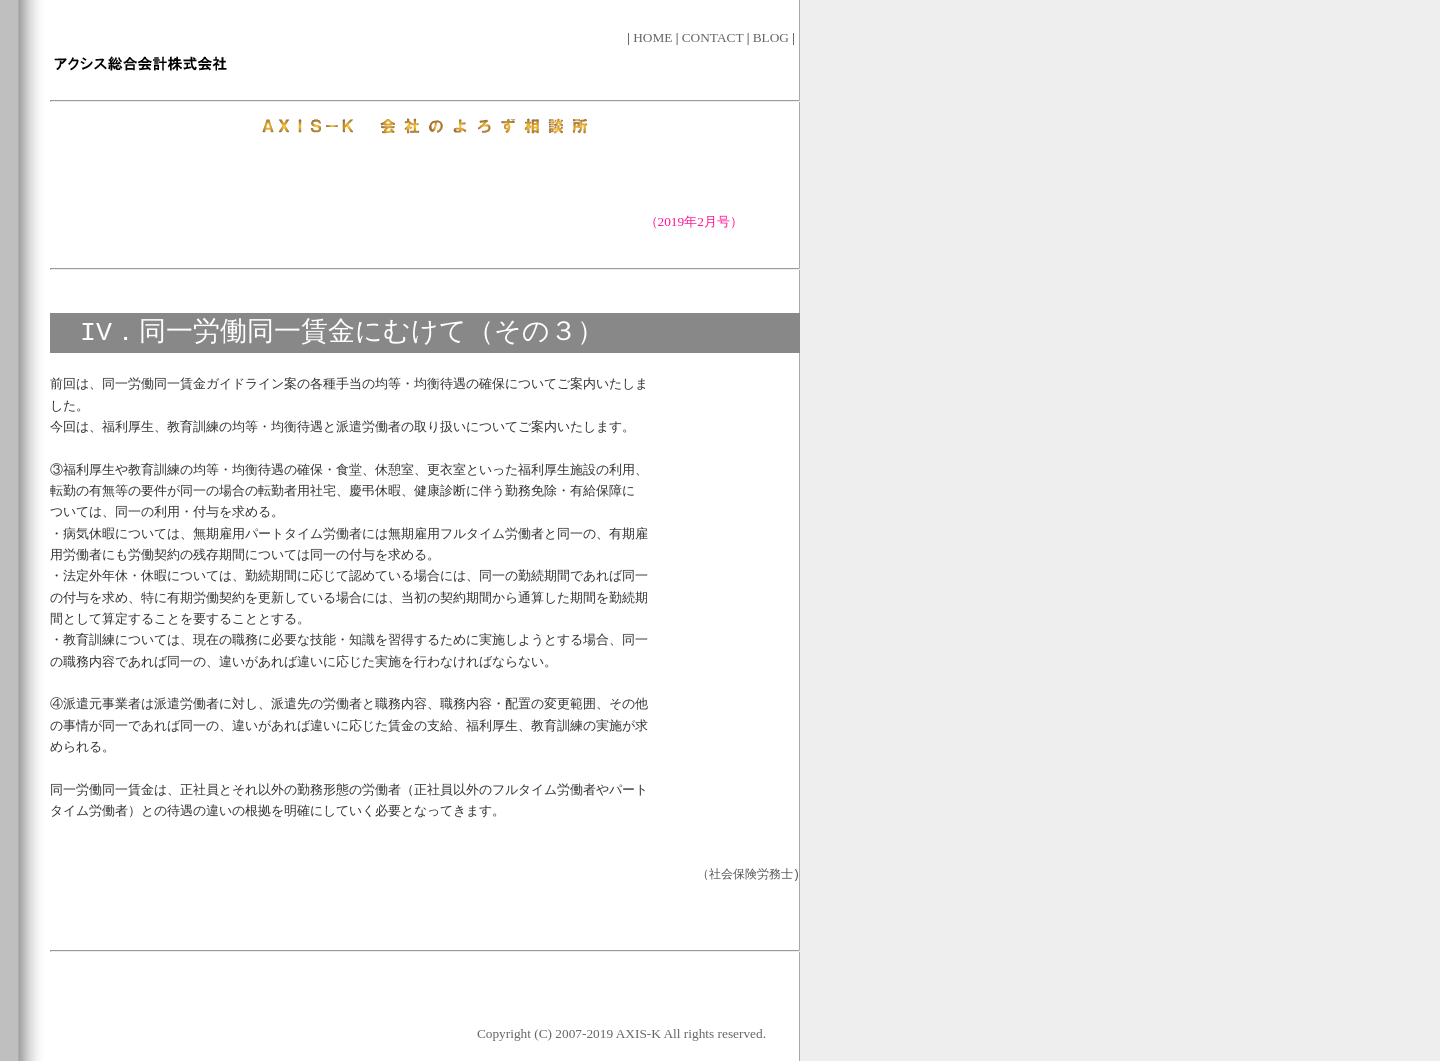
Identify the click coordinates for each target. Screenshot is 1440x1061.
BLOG (773, 37)
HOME (654, 37)
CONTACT (714, 37)
